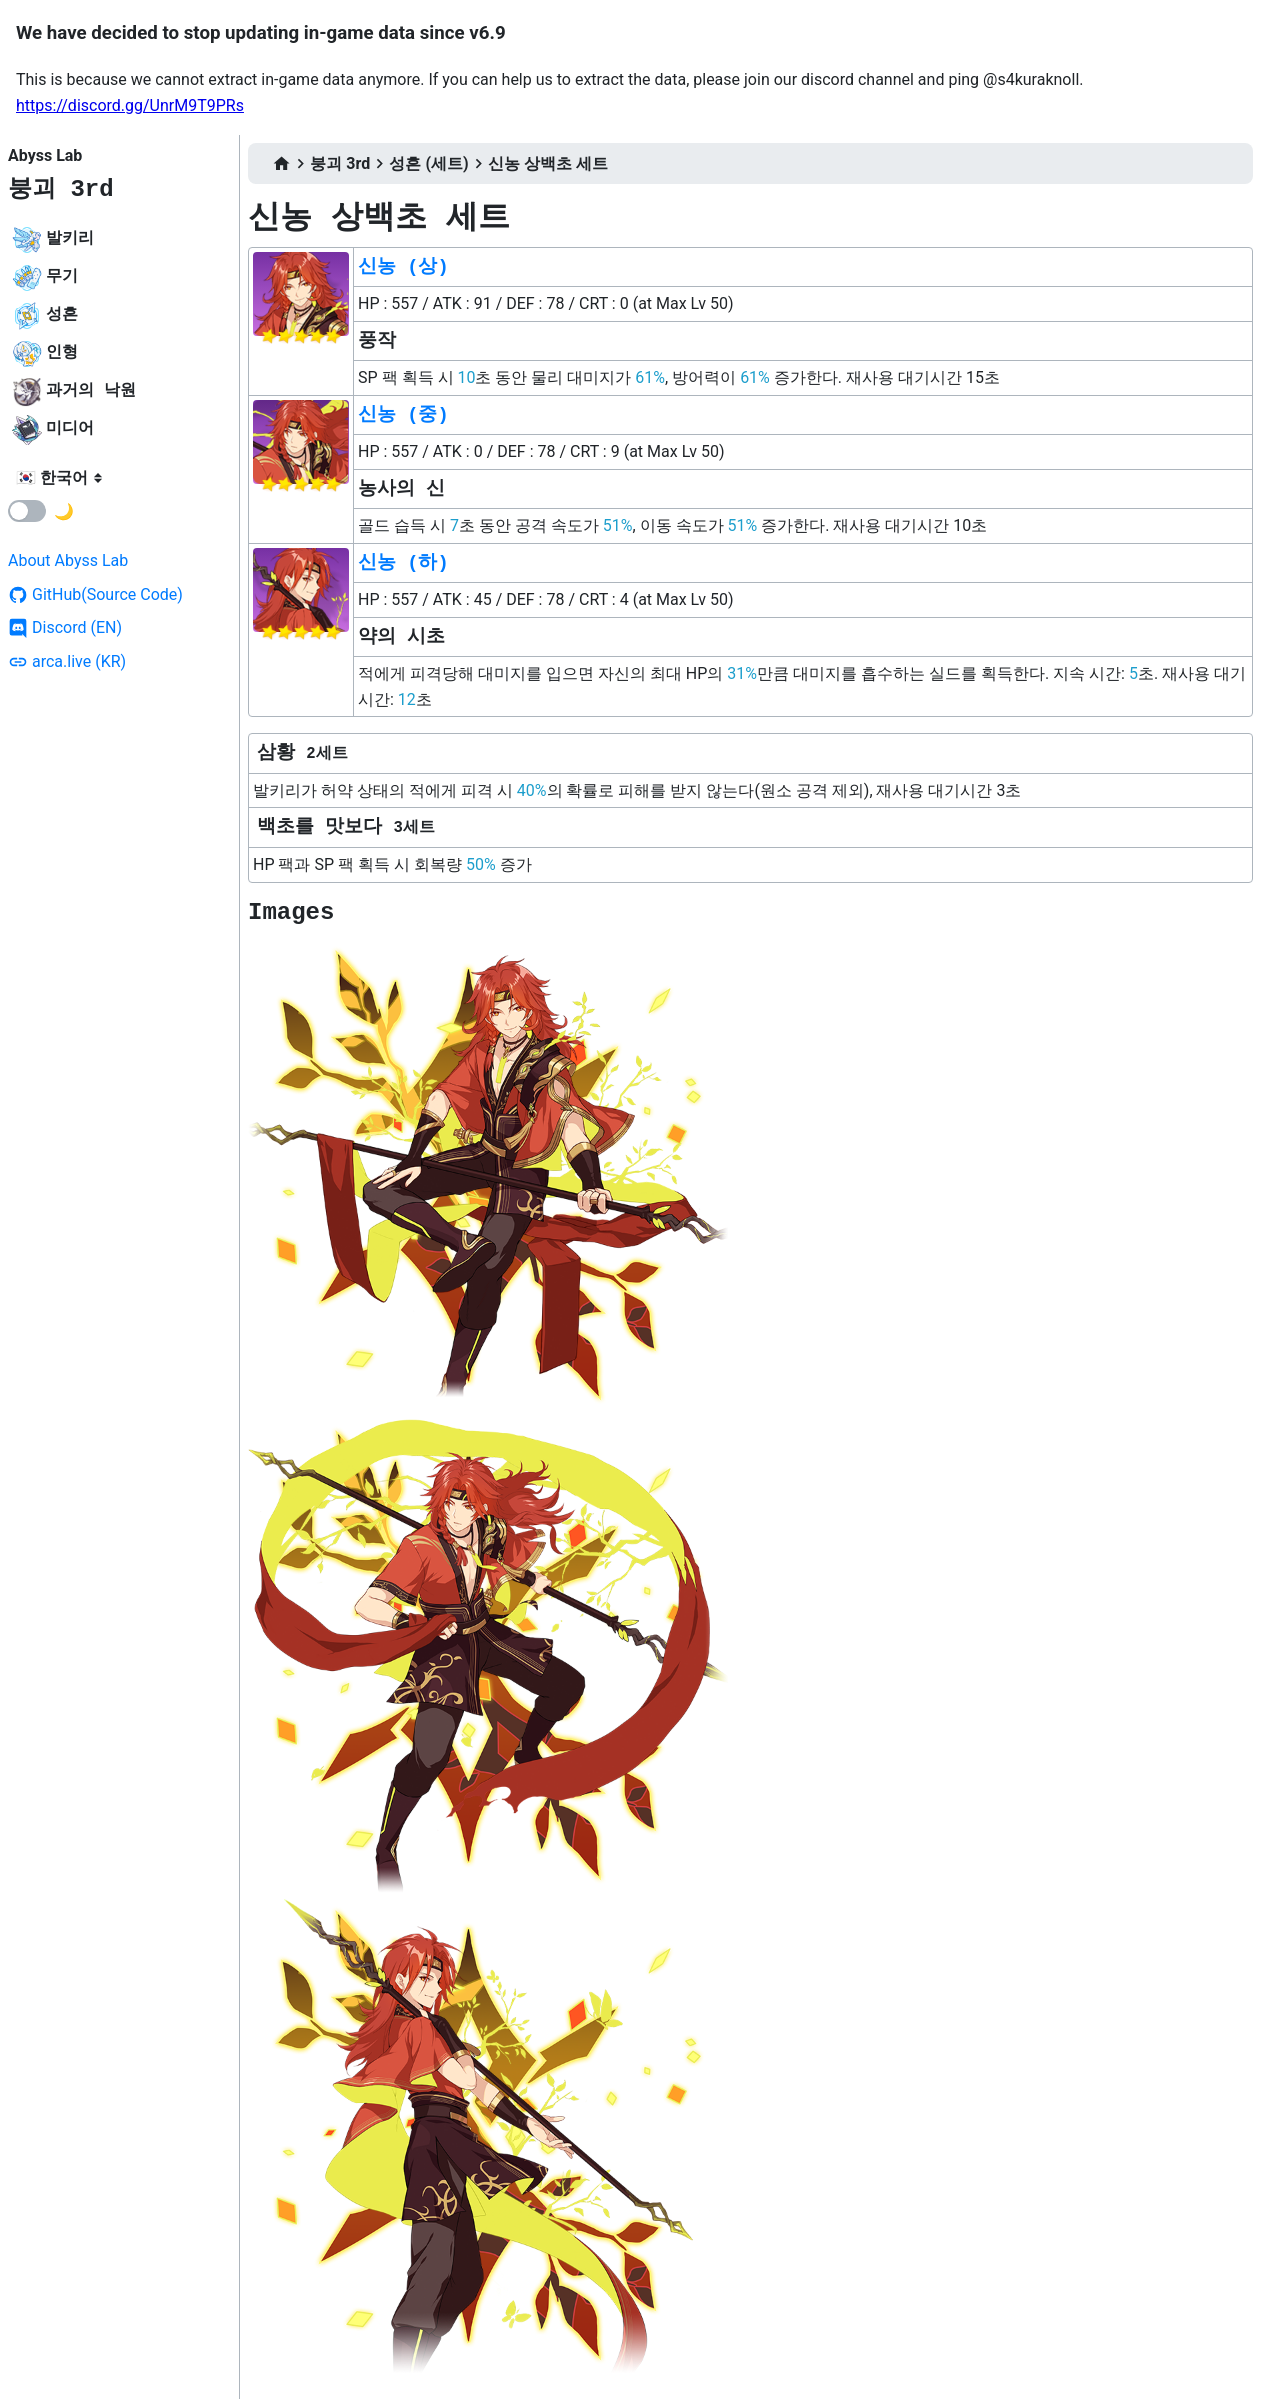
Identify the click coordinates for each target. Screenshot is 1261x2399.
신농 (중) (403, 415)
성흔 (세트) (428, 163)
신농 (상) (403, 267)
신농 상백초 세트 (548, 163)
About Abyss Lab (68, 560)
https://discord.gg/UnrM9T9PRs (130, 105)
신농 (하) (403, 563)
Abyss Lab (45, 155)
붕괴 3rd (61, 189)
